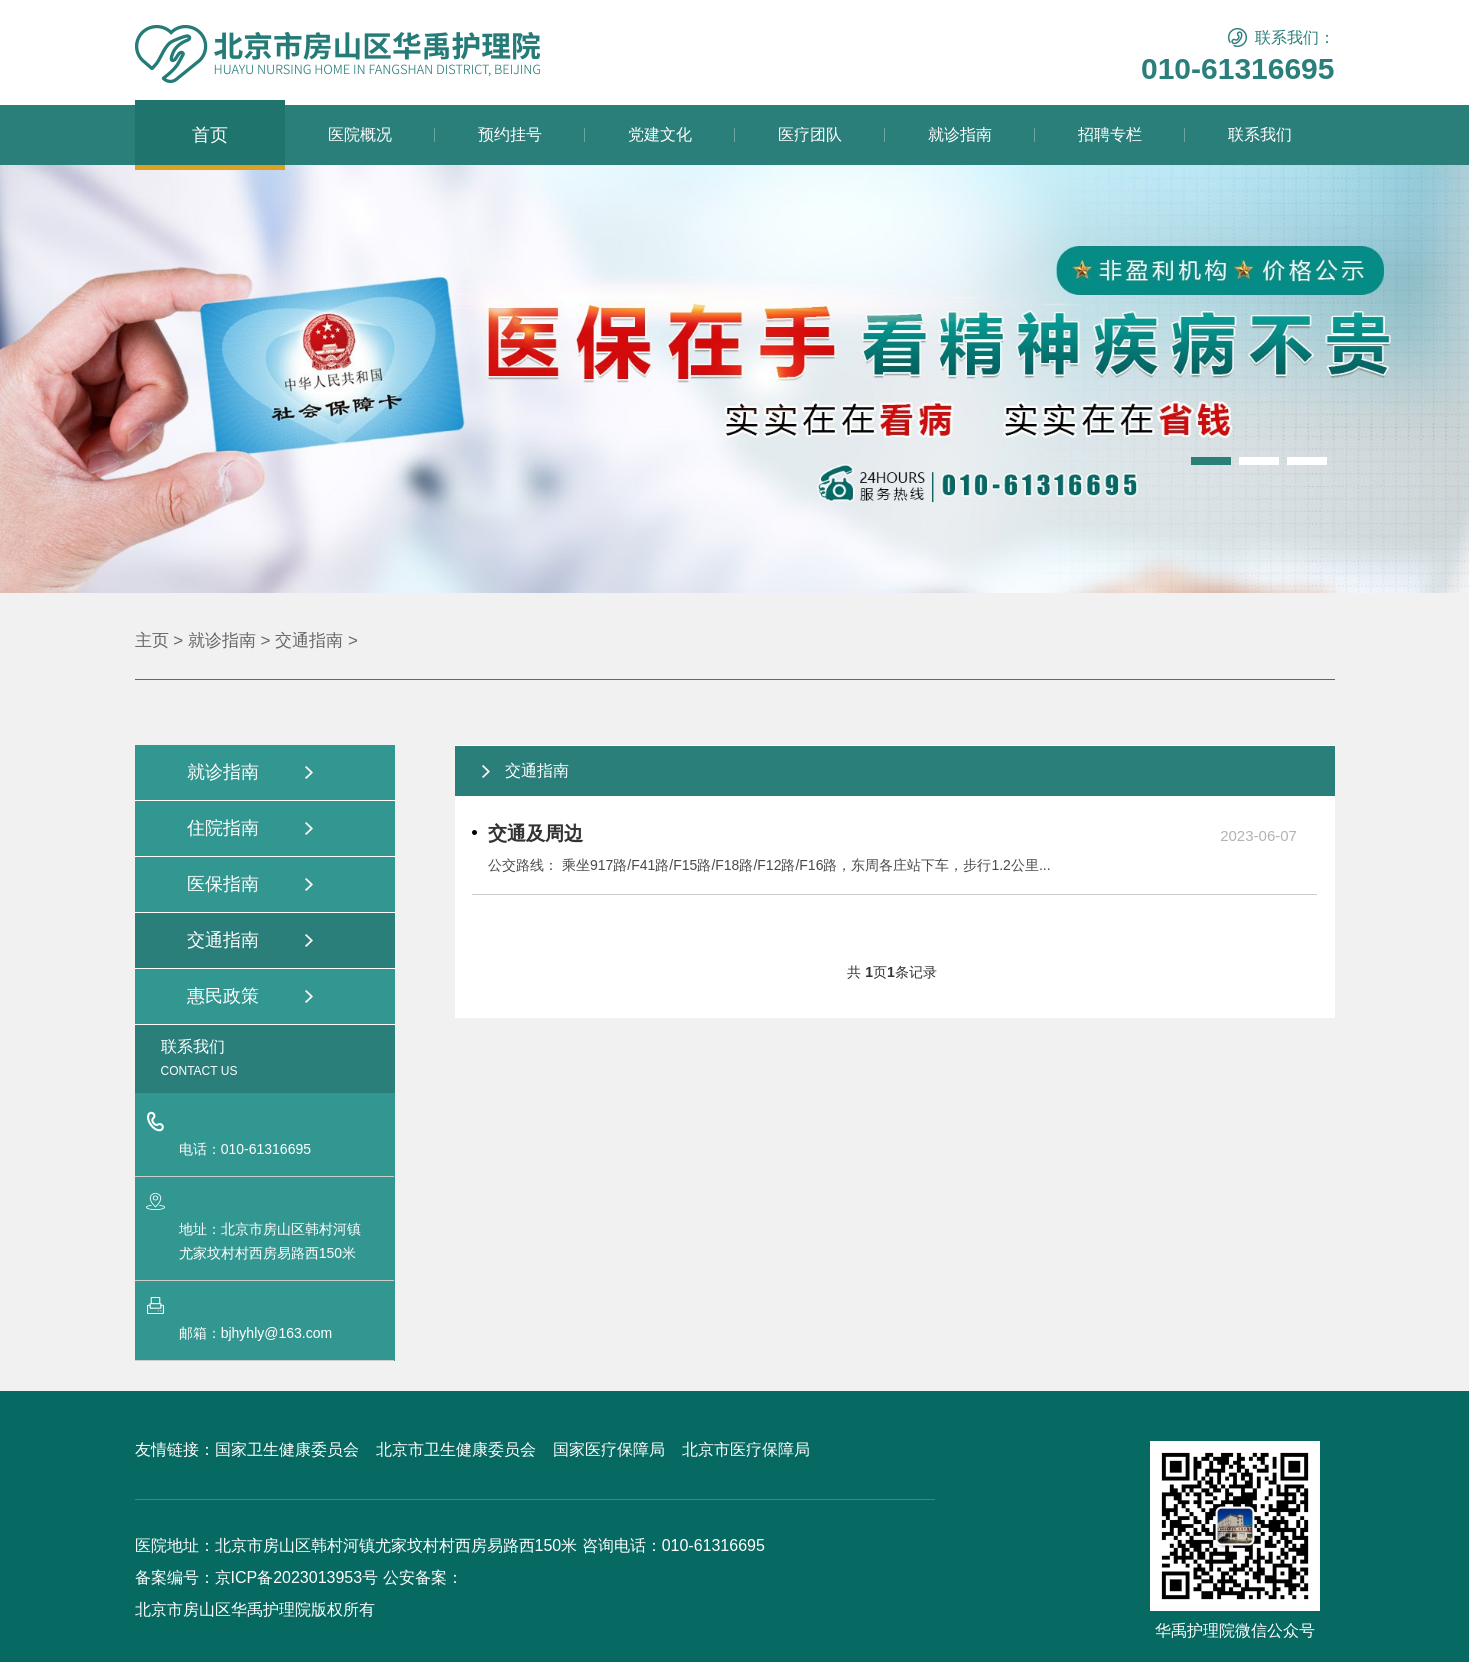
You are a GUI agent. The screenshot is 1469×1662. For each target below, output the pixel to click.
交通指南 (309, 640)
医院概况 (360, 134)
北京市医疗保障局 (746, 1449)
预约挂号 (510, 134)
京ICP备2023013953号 (297, 1577)
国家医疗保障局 (609, 1449)
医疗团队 (810, 134)
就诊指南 (960, 134)
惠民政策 (223, 996)
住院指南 (223, 828)
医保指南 (223, 884)
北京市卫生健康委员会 (456, 1449)
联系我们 (1260, 134)
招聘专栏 (1110, 134)
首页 (210, 135)
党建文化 (660, 134)
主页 (152, 640)
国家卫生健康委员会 (287, 1449)
